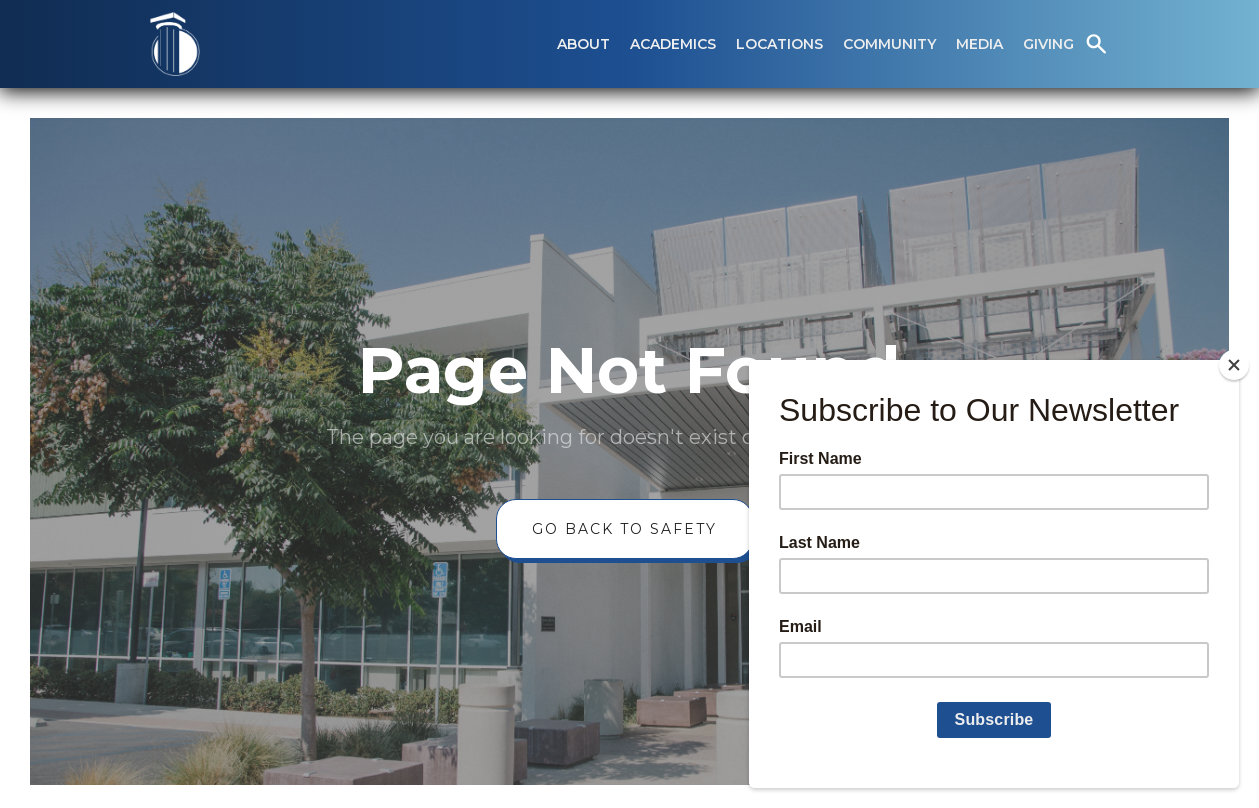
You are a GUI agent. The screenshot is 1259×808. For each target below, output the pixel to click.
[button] (583, 44)
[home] (175, 44)
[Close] (1234, 365)
